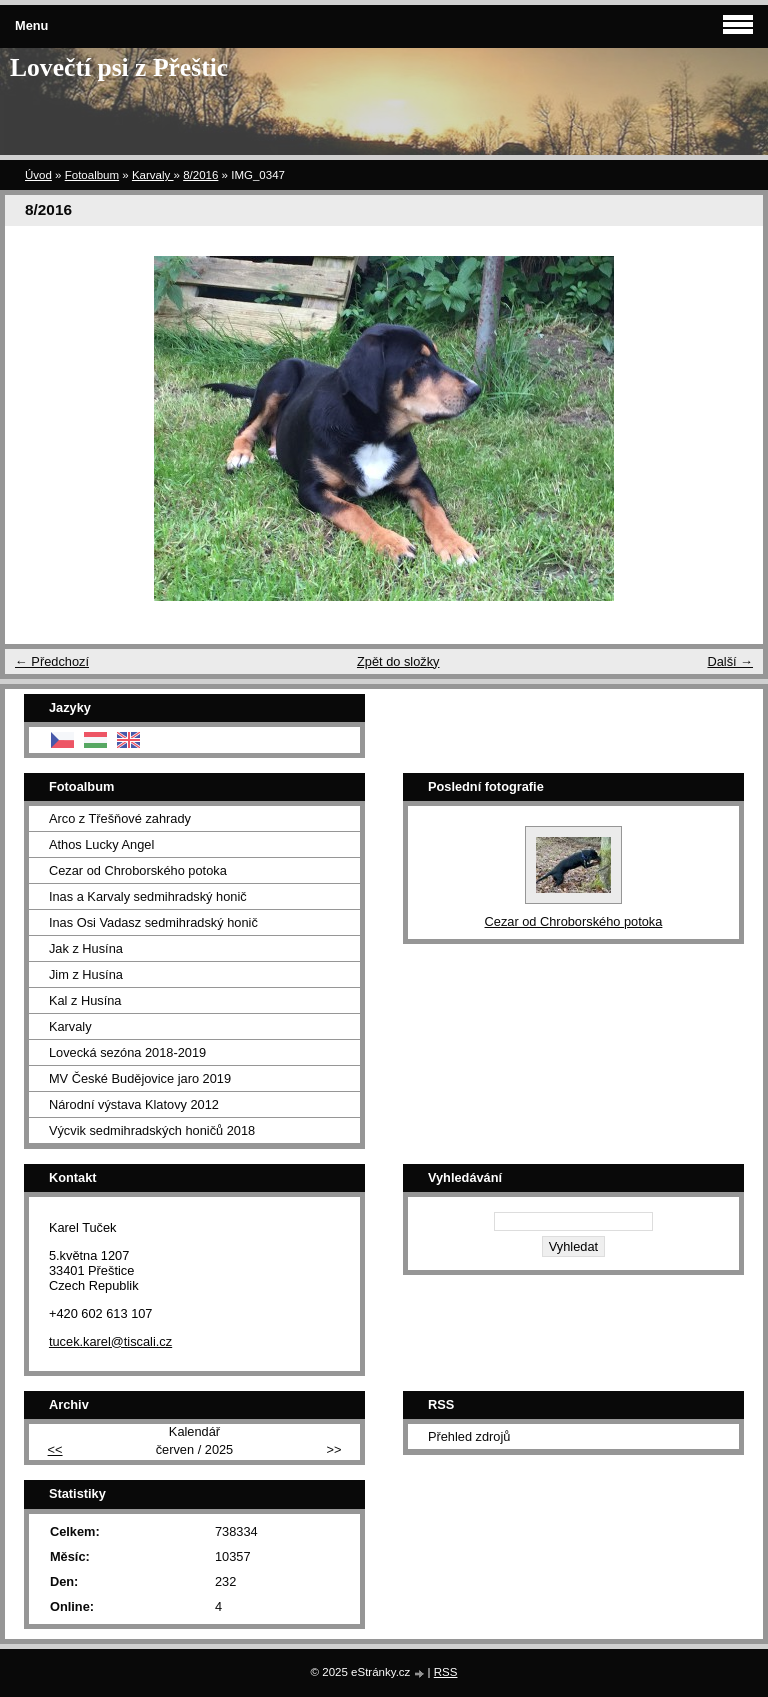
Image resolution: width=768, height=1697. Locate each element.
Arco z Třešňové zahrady (120, 818)
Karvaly (153, 175)
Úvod (38, 175)
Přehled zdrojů (469, 1436)
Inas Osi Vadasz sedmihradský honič (153, 922)
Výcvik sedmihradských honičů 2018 (152, 1130)
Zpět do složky (398, 661)
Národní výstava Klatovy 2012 (134, 1104)
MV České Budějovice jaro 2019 (140, 1078)
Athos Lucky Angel (101, 844)
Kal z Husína (85, 1000)
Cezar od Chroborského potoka (138, 870)
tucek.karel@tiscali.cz (110, 1341)
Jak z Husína (86, 948)
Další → (730, 661)
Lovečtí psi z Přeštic (119, 67)
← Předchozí (52, 661)
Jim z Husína (86, 974)
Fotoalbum (92, 175)
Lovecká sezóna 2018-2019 (127, 1052)
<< (55, 1449)
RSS (446, 1672)
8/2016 (200, 175)
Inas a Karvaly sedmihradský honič (148, 896)
